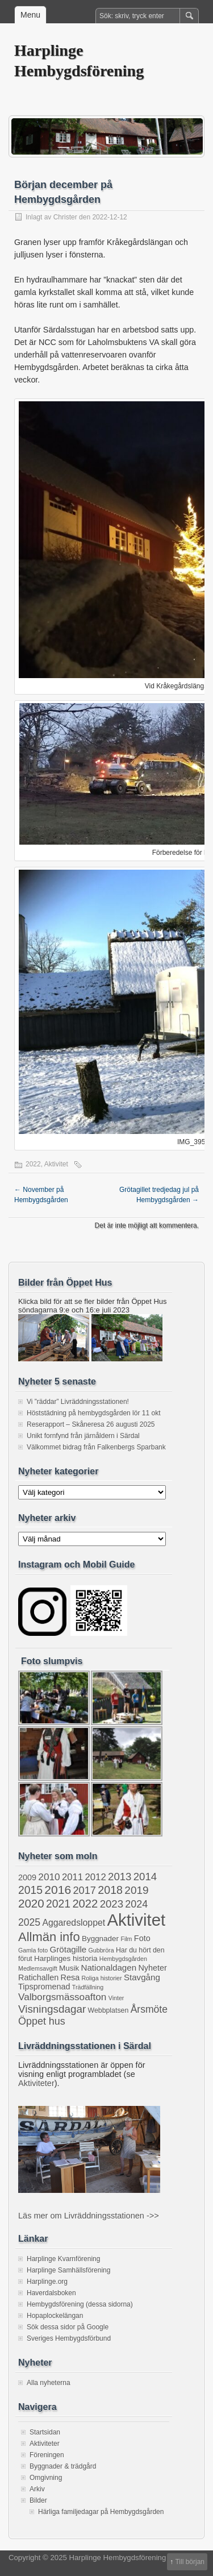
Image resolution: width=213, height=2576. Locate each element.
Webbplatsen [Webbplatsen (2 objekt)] (108, 2010)
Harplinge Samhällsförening (68, 2270)
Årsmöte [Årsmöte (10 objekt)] (149, 2009)
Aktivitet (56, 1164)
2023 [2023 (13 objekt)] (111, 1904)
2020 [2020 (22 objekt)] (31, 1903)
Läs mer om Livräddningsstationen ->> (88, 2215)
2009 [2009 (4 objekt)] (27, 1877)
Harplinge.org (47, 2282)
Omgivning (46, 2478)
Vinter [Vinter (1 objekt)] (116, 1998)
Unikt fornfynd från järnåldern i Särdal (83, 1436)
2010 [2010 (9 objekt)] (49, 1877)
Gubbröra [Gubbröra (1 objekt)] (101, 1950)
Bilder (38, 2500)
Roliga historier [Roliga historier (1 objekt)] (102, 1978)
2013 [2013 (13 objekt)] (119, 1877)
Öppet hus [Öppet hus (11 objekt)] (41, 2021)
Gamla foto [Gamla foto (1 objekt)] (33, 1950)
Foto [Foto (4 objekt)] (142, 1938)
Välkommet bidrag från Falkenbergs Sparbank (96, 1447)
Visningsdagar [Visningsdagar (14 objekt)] (52, 2009)
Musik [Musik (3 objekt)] (69, 1968)
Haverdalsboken (51, 2293)
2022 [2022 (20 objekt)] (85, 1903)
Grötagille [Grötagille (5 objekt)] (67, 1949)
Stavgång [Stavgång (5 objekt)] (142, 1977)
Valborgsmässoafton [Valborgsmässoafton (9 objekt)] (62, 1996)
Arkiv (37, 2489)
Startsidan (45, 2432)
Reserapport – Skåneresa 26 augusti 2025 (91, 1424)
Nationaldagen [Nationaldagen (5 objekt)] (109, 1967)
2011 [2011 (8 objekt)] (72, 1877)
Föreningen (47, 2455)
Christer (65, 217)
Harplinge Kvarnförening (63, 2259)
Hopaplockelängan (55, 2316)
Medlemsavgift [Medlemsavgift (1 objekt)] (37, 1968)
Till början (189, 2562)
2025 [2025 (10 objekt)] (29, 1922)
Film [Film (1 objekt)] (126, 1938)
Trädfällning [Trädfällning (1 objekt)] (87, 1987)
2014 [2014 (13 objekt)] (145, 1877)
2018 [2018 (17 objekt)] (110, 1890)
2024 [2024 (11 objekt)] (136, 1904)
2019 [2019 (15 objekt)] (136, 1890)
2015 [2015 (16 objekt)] (30, 1890)
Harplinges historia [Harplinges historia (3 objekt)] (65, 1958)
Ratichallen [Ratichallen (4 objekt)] (38, 1977)
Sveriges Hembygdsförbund (69, 2338)
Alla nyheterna (48, 2383)
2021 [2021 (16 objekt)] (58, 1903)
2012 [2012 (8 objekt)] (95, 1877)
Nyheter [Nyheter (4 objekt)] (152, 1967)
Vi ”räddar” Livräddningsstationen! (78, 1402)
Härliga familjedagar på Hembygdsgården (101, 2512)
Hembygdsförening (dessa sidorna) (80, 2304)
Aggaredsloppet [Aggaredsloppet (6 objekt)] (73, 1922)
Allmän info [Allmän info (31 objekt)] (49, 1937)
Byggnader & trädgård (63, 2466)
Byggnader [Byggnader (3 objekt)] (100, 1938)
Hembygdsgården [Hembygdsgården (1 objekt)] (123, 1958)
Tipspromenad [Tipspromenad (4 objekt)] (44, 1986)
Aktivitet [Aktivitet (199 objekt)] (136, 1919)
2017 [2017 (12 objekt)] (84, 1890)
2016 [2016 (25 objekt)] (57, 1889)
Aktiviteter (36, 2083)
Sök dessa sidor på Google (67, 2327)
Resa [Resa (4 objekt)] (70, 1977)
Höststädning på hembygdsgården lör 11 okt (93, 1413)
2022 (33, 1164)
